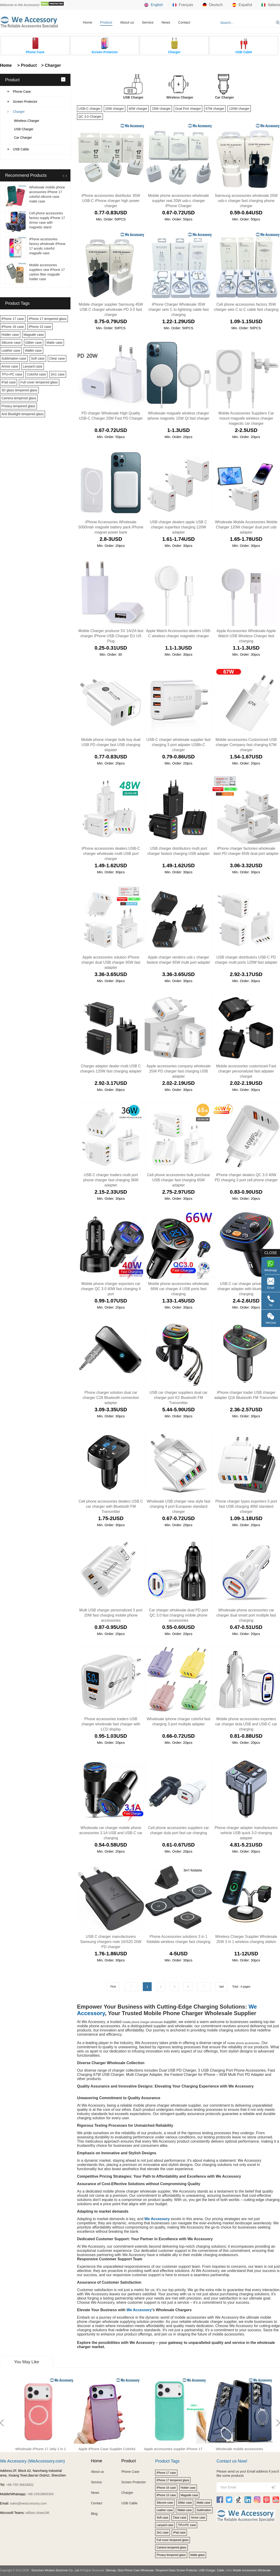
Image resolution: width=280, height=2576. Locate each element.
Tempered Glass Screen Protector (176, 2570)
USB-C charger (89, 108)
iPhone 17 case (12, 319)
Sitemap (110, 2570)
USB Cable (21, 149)
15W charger (161, 108)
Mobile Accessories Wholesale (251, 2570)
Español (242, 5)
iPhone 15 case (40, 327)
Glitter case (33, 342)
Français (182, 5)
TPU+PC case (11, 374)
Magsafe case (34, 334)
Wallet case (33, 350)
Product (106, 22)
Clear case (57, 358)
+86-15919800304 (40, 2494)
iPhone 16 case (12, 327)
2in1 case (58, 374)
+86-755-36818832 (20, 2485)
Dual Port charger (188, 108)
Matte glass (197, 2555)
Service (148, 22)
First (113, 1986)
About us (127, 22)
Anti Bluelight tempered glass (22, 414)
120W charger (239, 108)
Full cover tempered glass (39, 382)
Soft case (38, 358)
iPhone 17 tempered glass (48, 319)
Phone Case (22, 91)
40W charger (138, 108)
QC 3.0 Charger (90, 116)
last (221, 1986)
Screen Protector (25, 101)
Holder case (10, 334)
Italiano (270, 5)
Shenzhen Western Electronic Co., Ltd (55, 2570)
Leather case (10, 350)
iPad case (8, 382)
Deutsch (213, 5)
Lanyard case (32, 366)
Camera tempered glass (18, 398)
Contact (184, 22)
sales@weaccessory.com (28, 2503)
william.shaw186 (37, 2513)
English (153, 5)
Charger (19, 111)
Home (87, 22)
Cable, (221, 2570)
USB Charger (23, 129)
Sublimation (203, 2510)
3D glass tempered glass (19, 390)
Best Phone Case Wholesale (136, 2570)
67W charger (215, 108)
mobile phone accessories (243, 2043)
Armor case (9, 366)
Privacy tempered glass (18, 406)
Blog (94, 2514)
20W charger (114, 108)
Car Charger (23, 137)
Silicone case (11, 342)
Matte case (54, 342)
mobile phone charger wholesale (143, 2022)
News (165, 22)
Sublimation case (13, 358)
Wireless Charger (26, 121)
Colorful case (36, 374)
